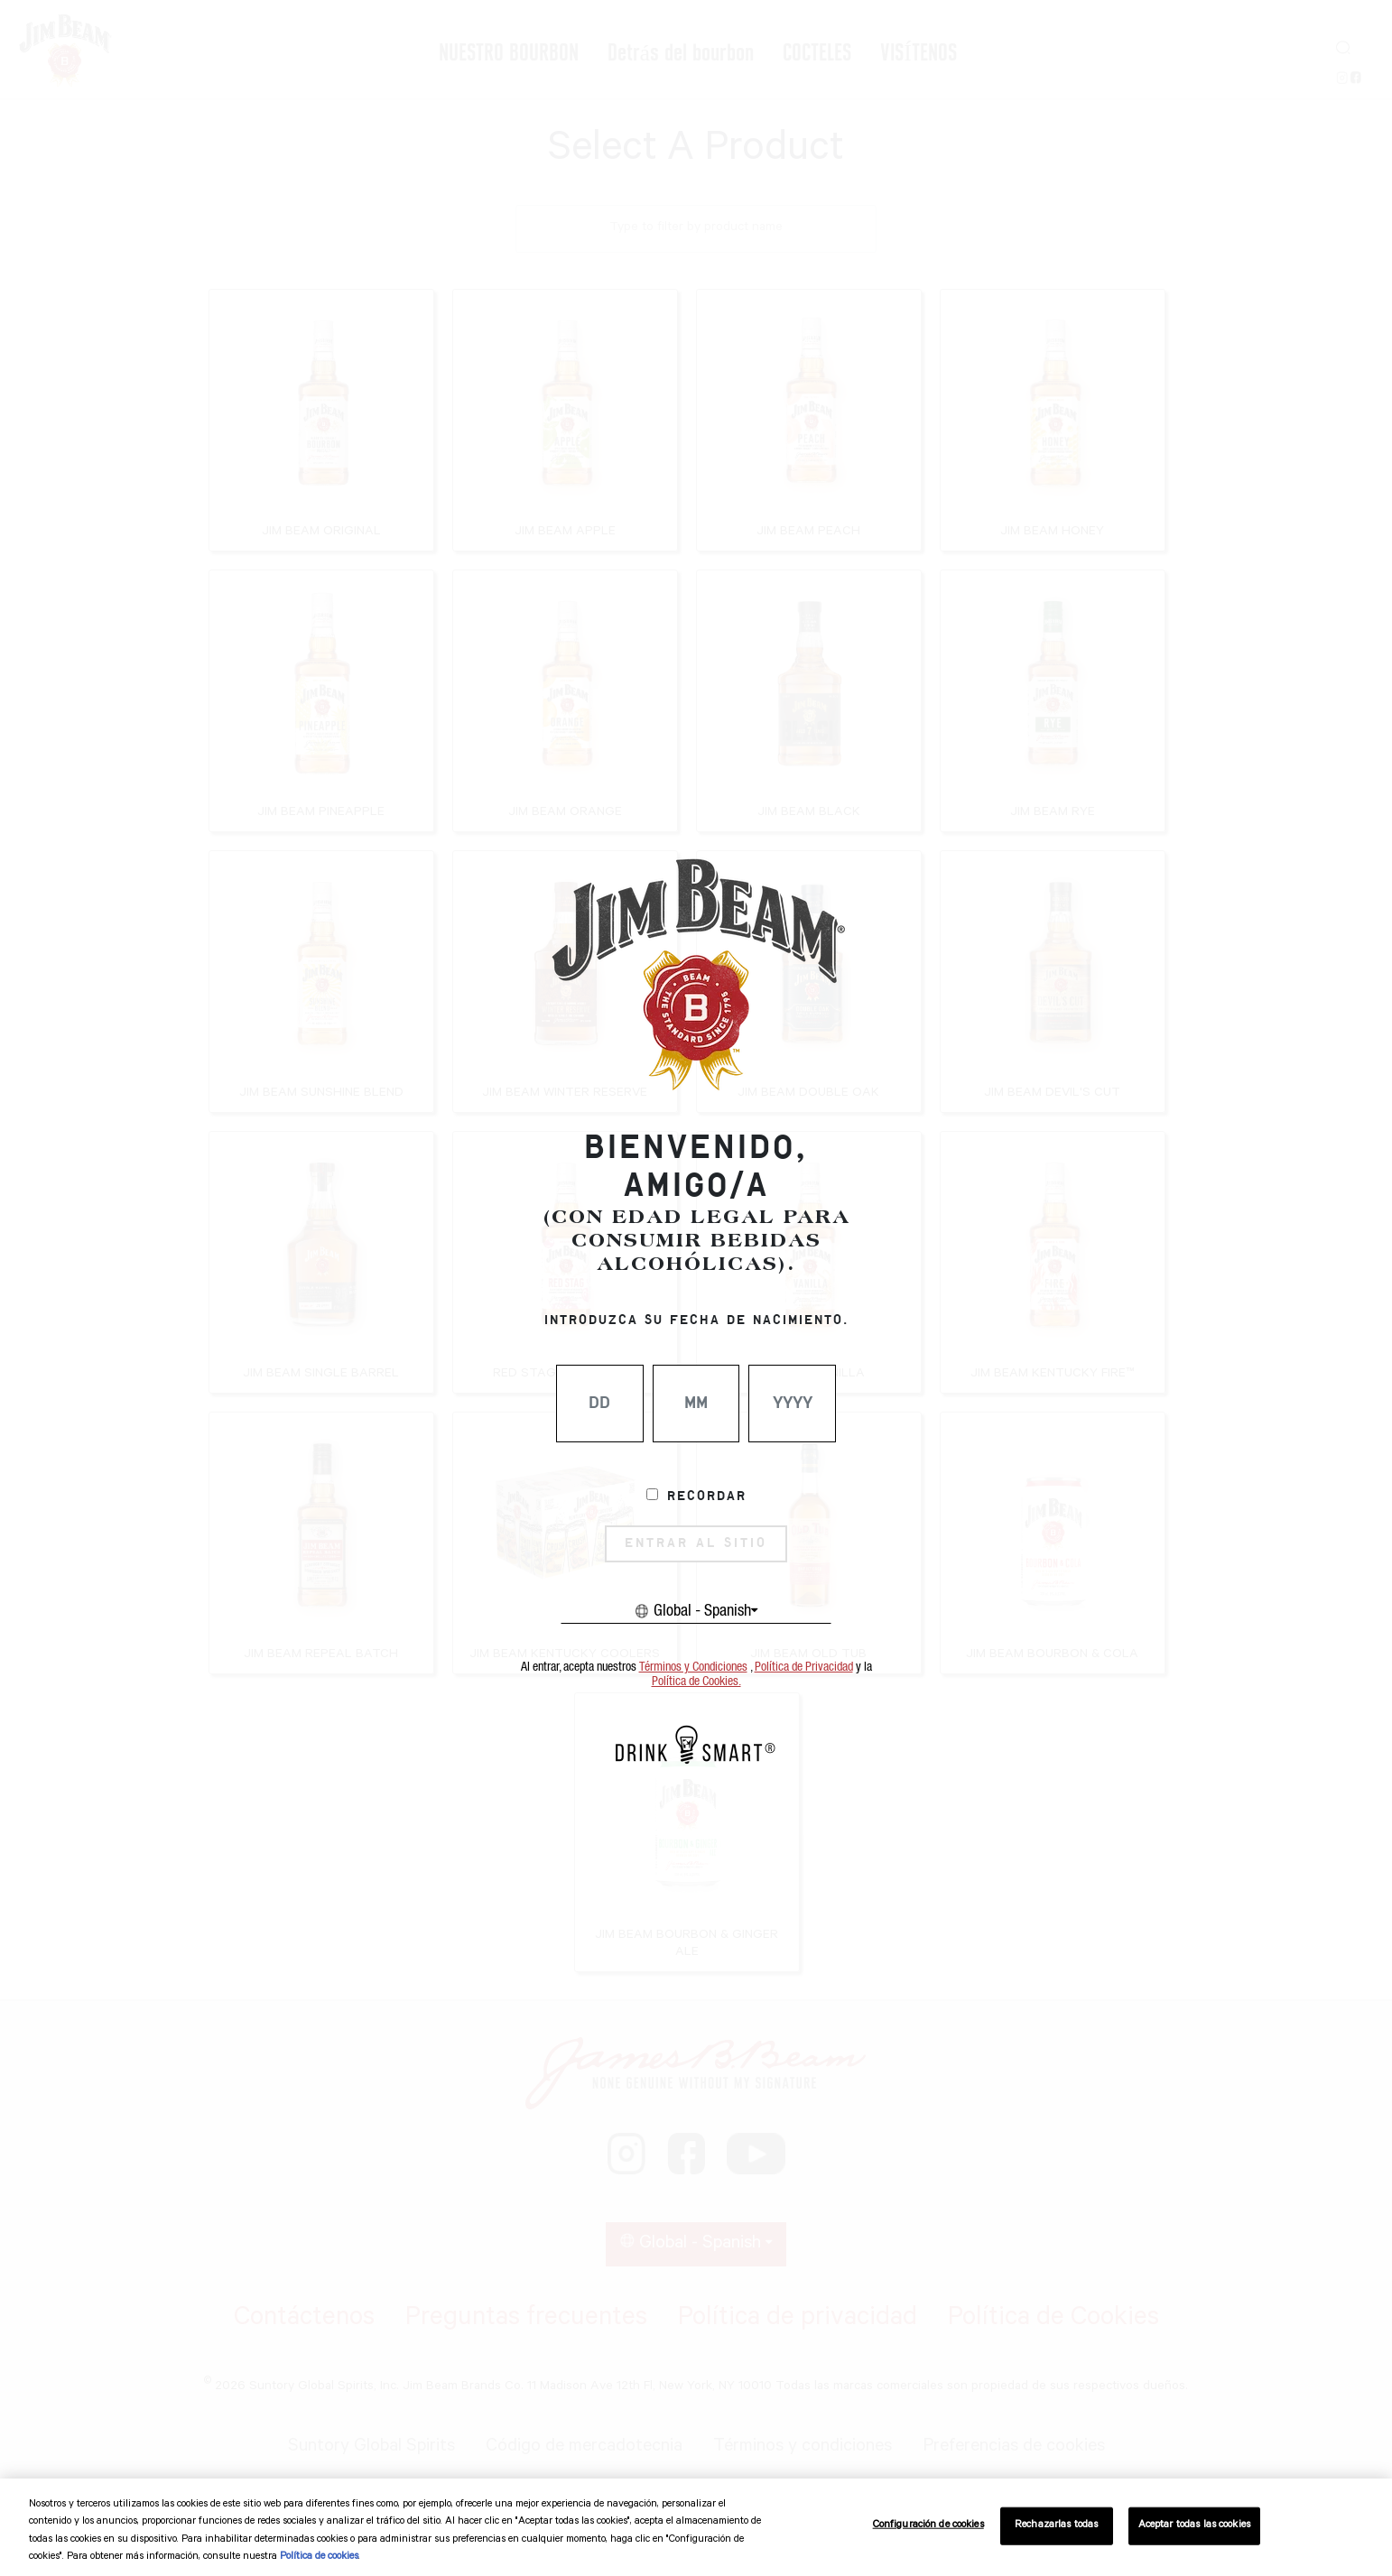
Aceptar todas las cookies (1194, 2526)
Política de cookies (319, 2557)
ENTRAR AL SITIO (696, 1543)
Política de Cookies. (696, 1681)
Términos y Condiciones (693, 1667)
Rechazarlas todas (1056, 2526)
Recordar (707, 1496)
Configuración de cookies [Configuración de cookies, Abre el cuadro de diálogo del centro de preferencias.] (928, 2526)
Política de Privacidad (804, 1667)
